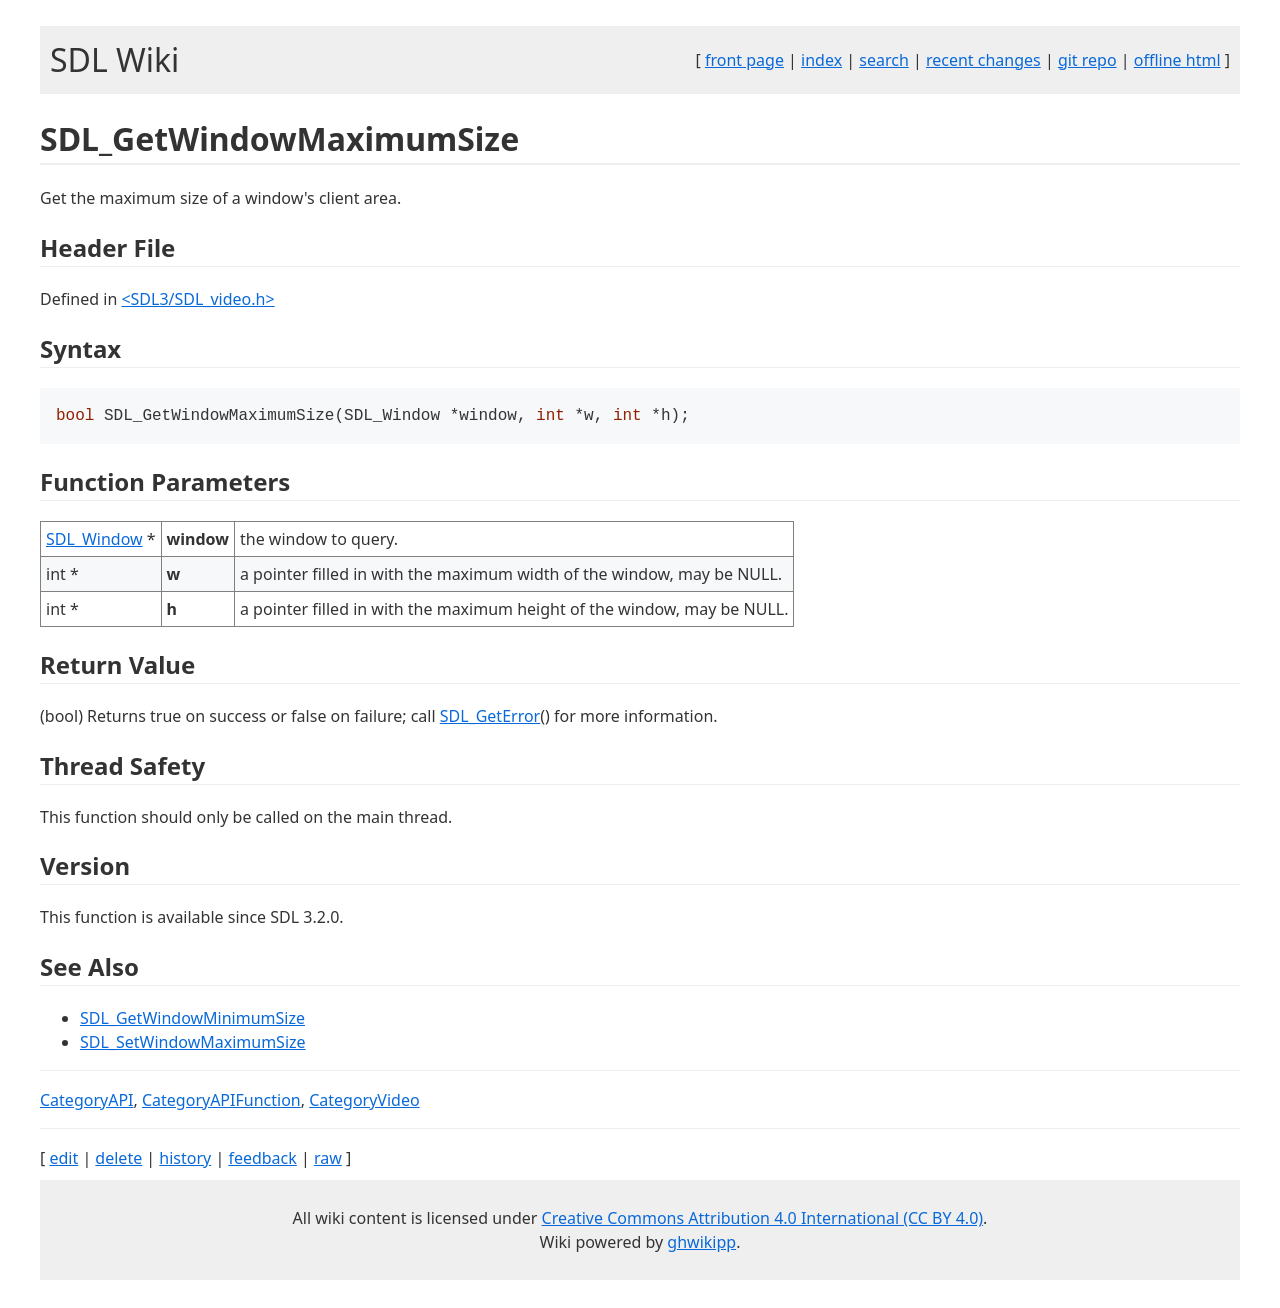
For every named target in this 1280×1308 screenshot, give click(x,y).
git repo (1087, 60)
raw (328, 1160)
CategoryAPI (87, 1102)
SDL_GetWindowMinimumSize (192, 1020)
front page (744, 60)
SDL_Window (94, 541)
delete (118, 1160)
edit (63, 1160)
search (884, 60)
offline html (1177, 60)
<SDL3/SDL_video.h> (197, 299)
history (185, 1160)
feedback (262, 1160)
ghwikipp (701, 1244)
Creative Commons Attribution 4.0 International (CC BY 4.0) (763, 1220)
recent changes (983, 60)
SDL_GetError (490, 718)
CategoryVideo (364, 1102)
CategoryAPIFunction (221, 1102)
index (821, 60)
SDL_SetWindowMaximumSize (193, 1044)
